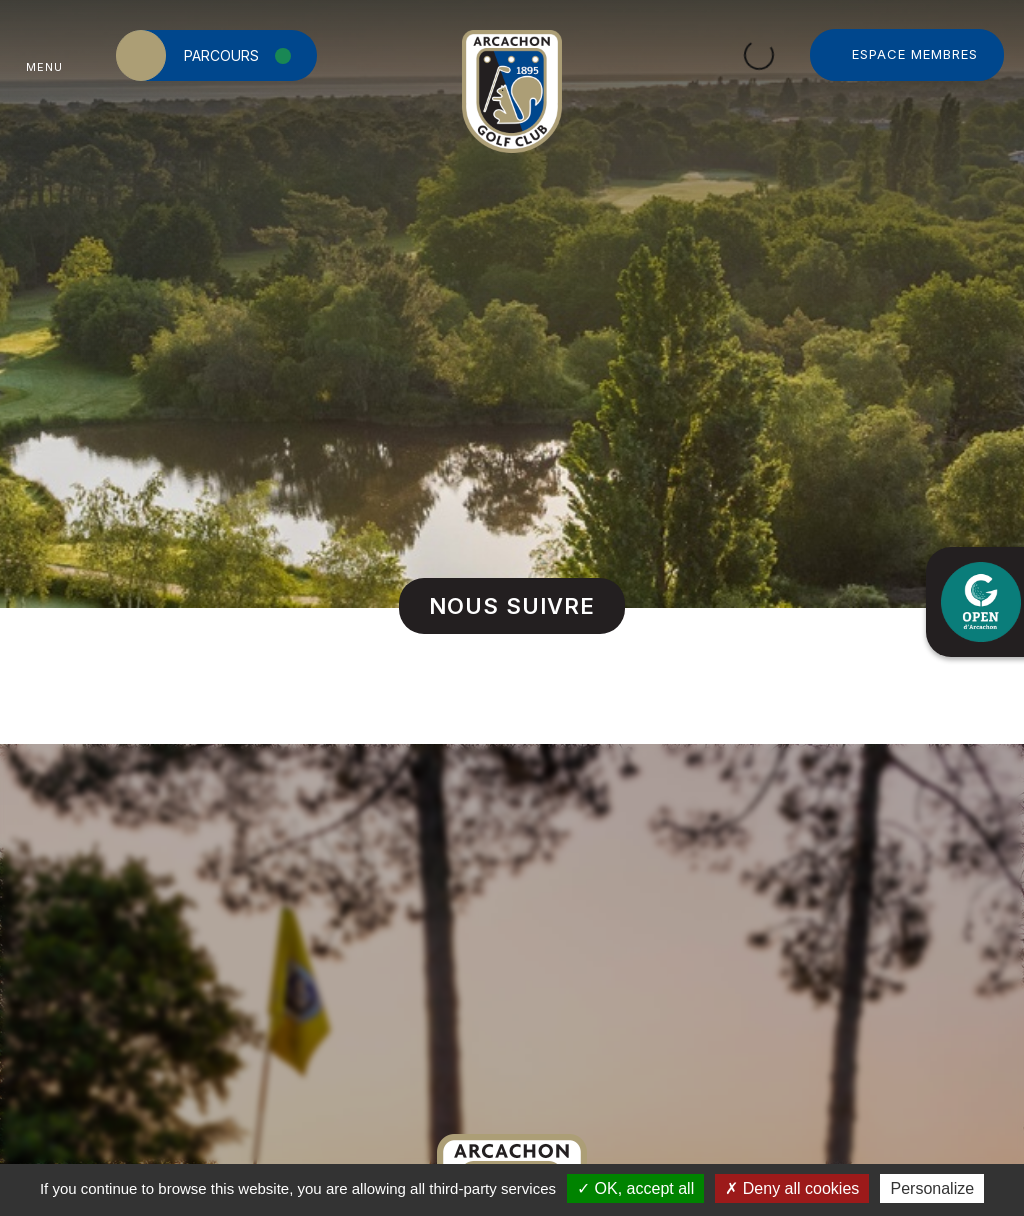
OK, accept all (635, 1188)
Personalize (932, 1188)
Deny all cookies (792, 1188)
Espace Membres (915, 54)
